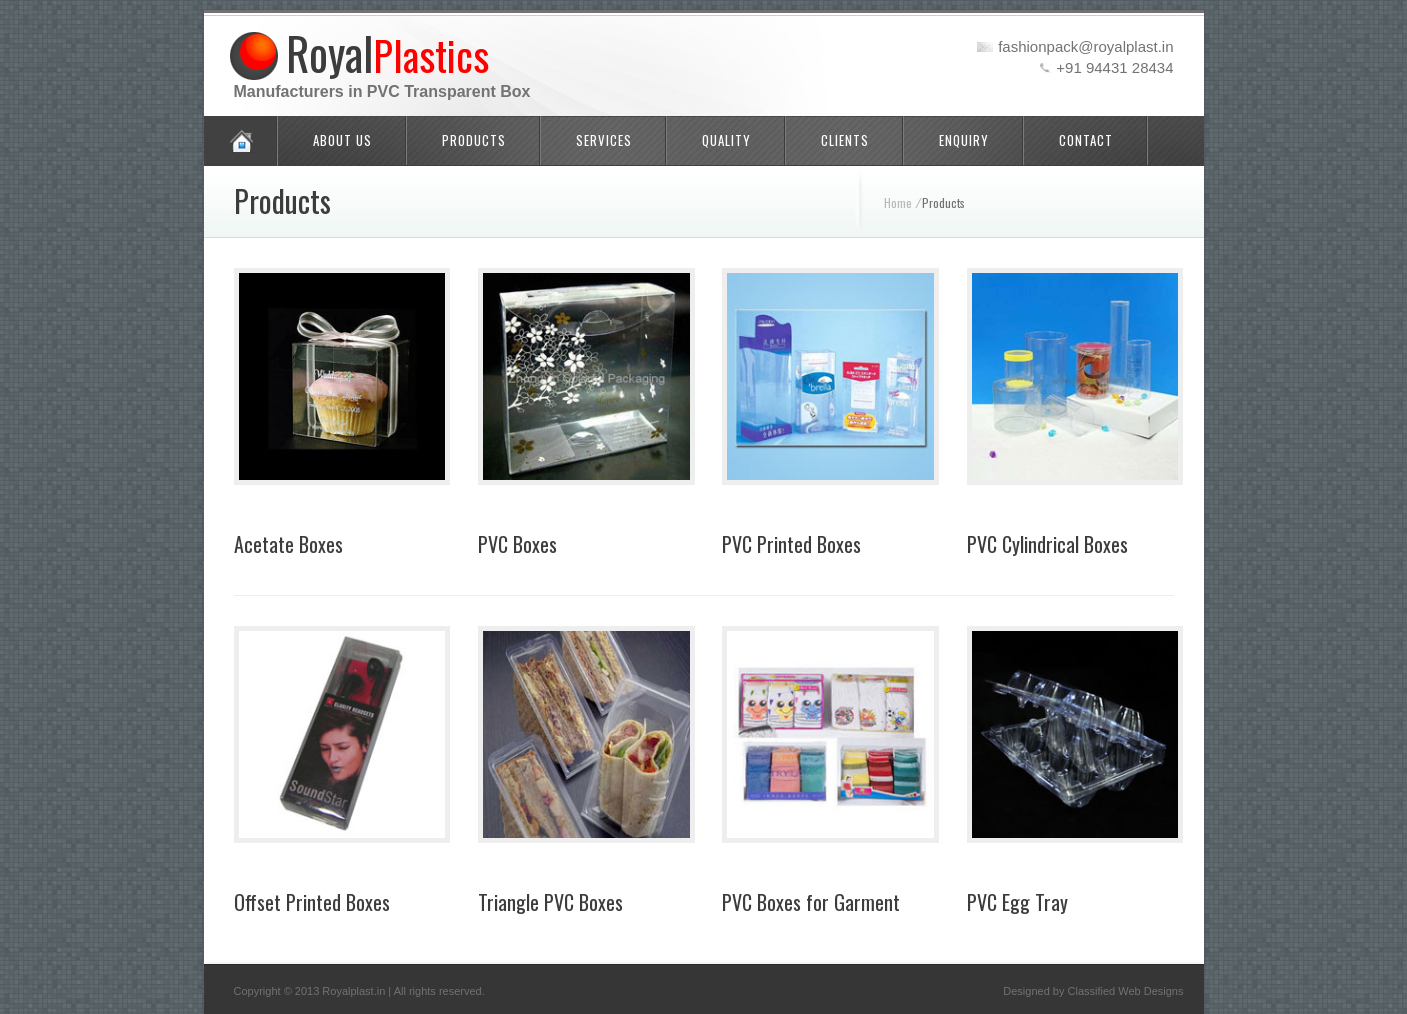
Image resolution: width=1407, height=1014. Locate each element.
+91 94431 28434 (1114, 67)
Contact (1086, 140)
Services (604, 140)
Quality (726, 140)
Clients (845, 140)
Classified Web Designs (1126, 991)
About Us (342, 140)
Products (474, 140)
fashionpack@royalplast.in (1085, 46)
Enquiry (964, 140)
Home (898, 202)
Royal (387, 52)
